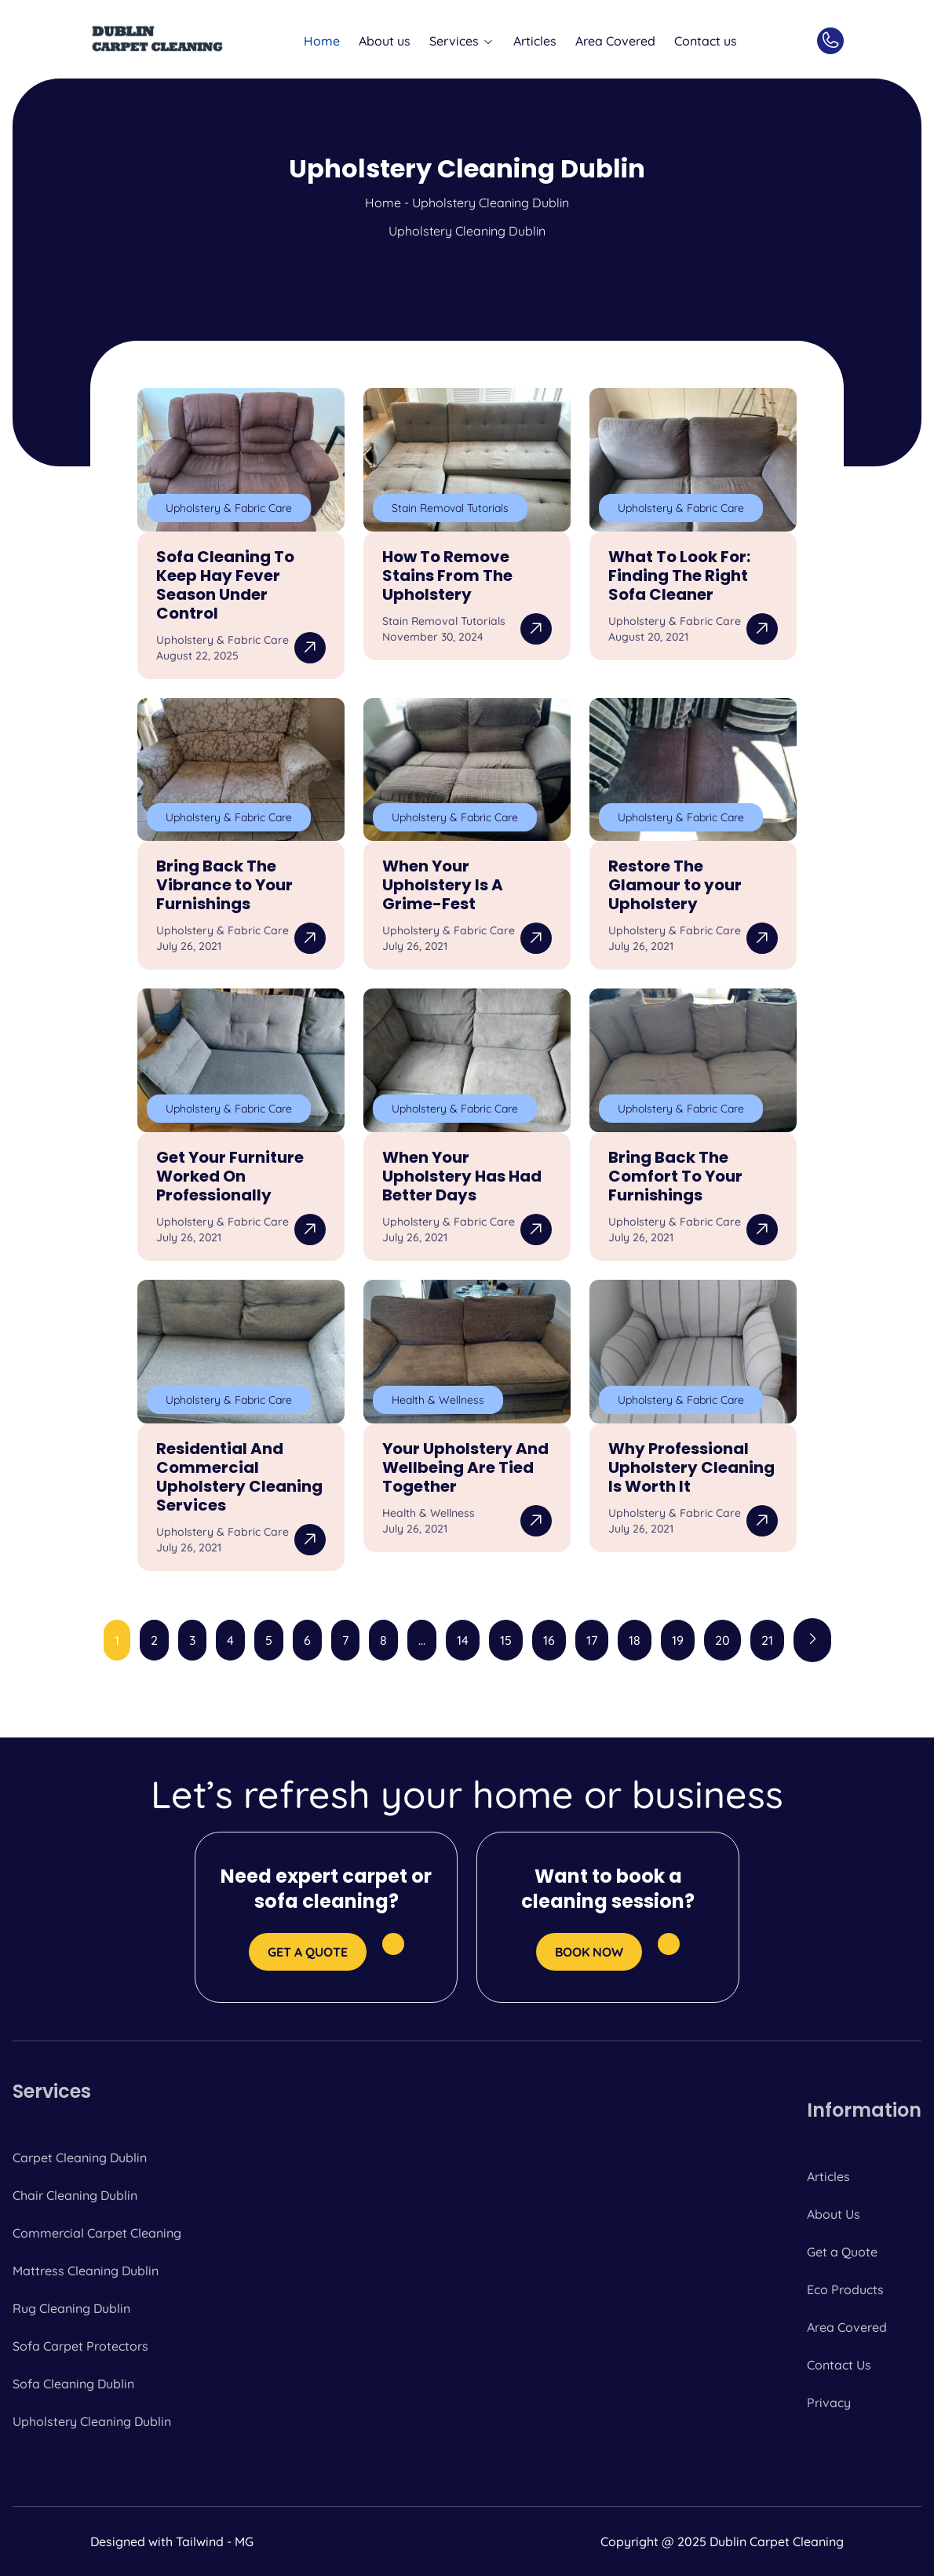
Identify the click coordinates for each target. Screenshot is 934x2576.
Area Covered (615, 41)
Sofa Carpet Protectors (80, 2346)
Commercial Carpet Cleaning (97, 2233)
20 (722, 1640)
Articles (534, 41)
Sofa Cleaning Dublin (73, 2383)
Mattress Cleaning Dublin (86, 2270)
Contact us (705, 41)
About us (384, 41)
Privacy (829, 2402)
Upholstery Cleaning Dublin (92, 2421)
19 (678, 1640)
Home (322, 41)
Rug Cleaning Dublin (71, 2308)
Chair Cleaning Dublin (75, 2195)
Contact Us (839, 2365)
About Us (833, 2214)
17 (591, 1640)
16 (549, 1640)
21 (767, 1640)
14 (463, 1640)
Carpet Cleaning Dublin (80, 2157)
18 (634, 1640)
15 (506, 1640)
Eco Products (845, 2289)
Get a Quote (842, 2252)
